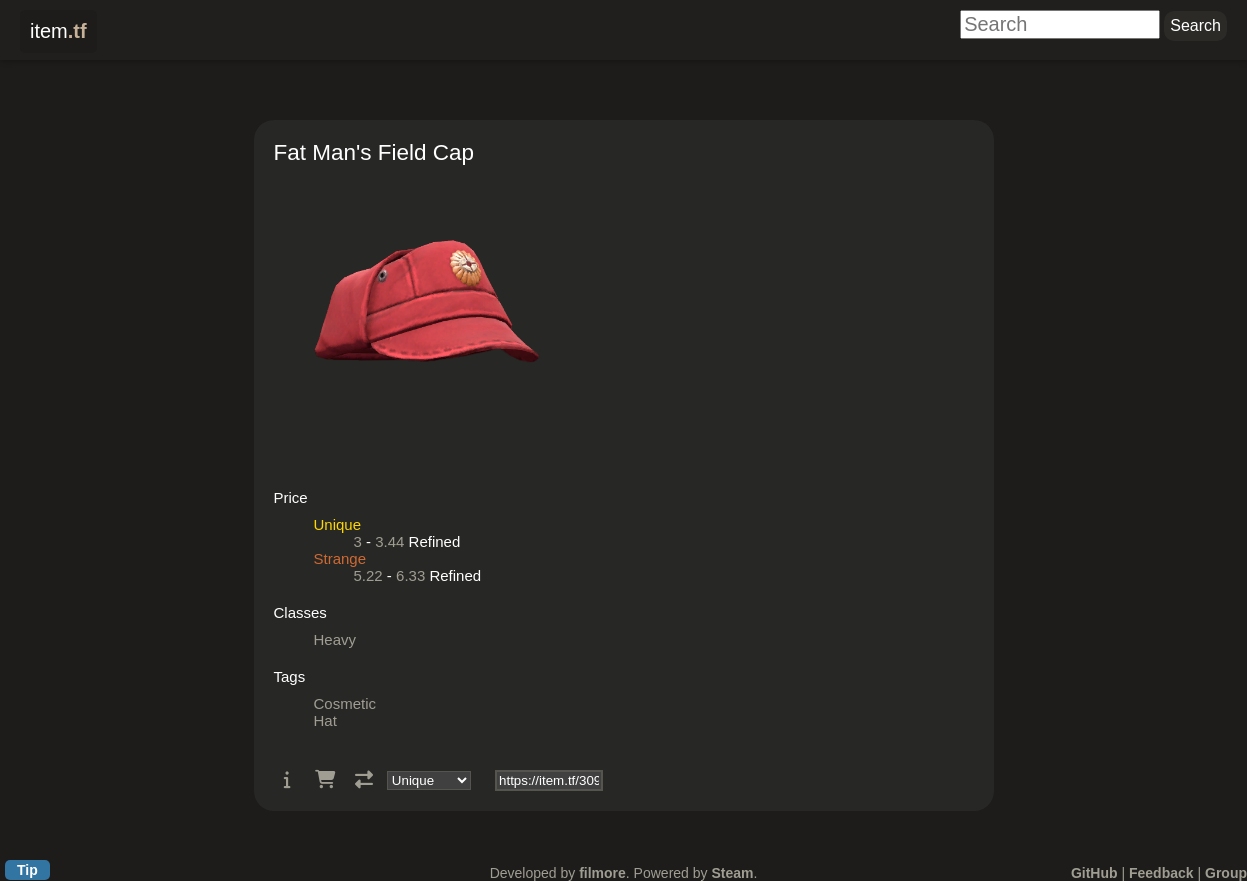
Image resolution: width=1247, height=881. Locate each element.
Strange (340, 558)
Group (1226, 873)
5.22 (368, 575)
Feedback (1161, 873)
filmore (602, 873)
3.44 (389, 541)
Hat (325, 720)
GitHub (1094, 873)
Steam (732, 873)
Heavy (335, 639)
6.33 (410, 575)
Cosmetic (345, 703)
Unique (338, 524)
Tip (27, 870)
